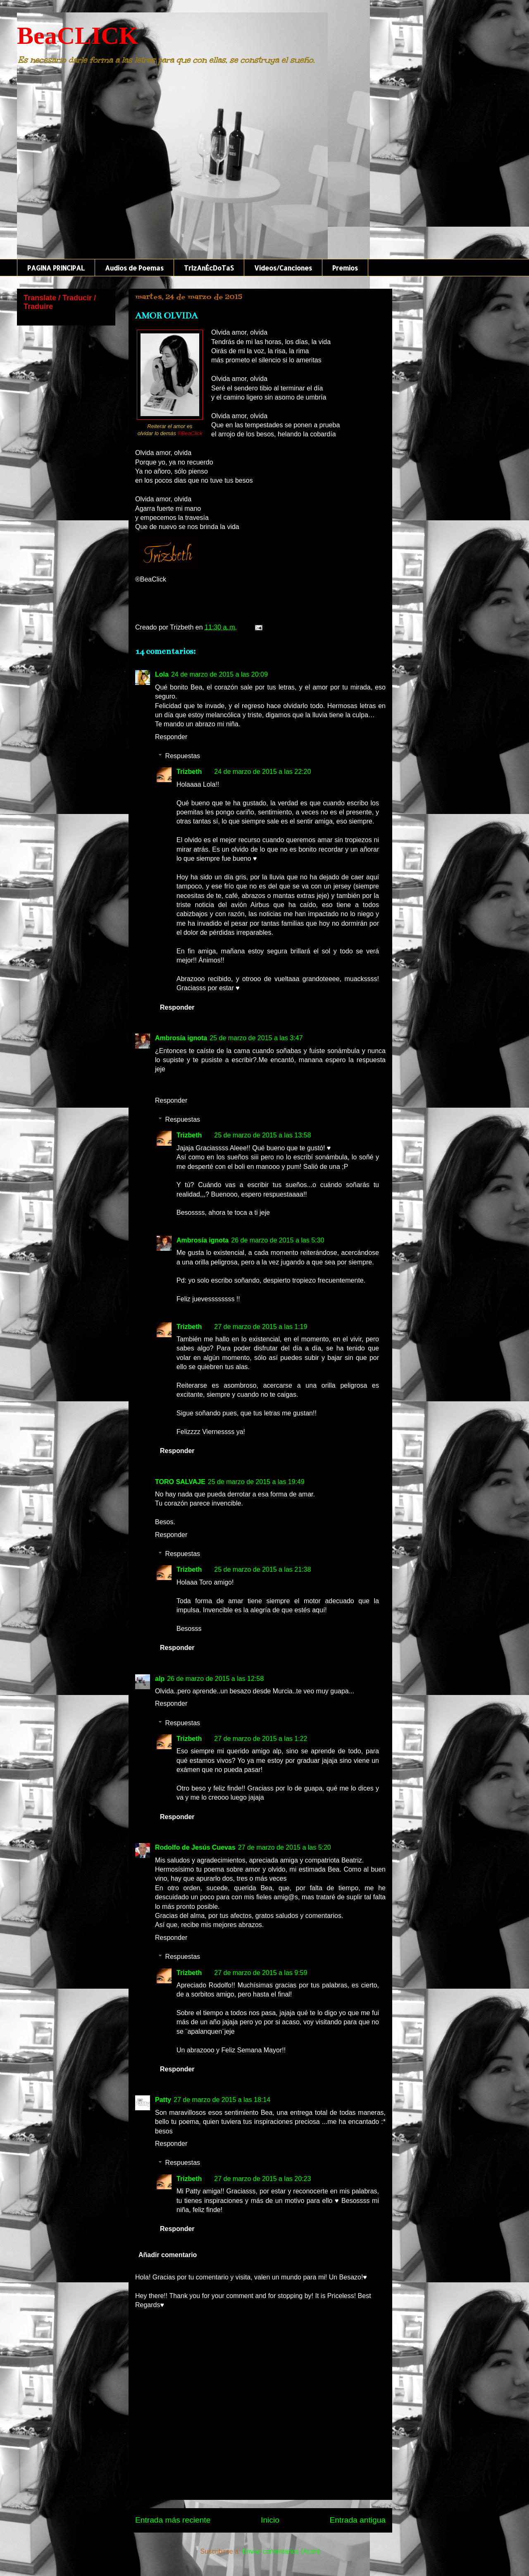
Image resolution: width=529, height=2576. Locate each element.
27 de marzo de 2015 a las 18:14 (222, 2099)
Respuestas (182, 755)
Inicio (270, 2520)
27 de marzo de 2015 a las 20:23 (262, 2178)
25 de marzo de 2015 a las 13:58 (262, 1135)
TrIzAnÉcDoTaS (209, 267)
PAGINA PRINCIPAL (56, 267)
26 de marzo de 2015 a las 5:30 (277, 1240)
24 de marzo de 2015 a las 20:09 (219, 674)
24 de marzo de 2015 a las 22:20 (262, 771)
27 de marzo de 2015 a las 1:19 (260, 1326)
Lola (162, 674)
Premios (345, 267)
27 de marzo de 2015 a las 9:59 (260, 1972)
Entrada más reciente (172, 2520)
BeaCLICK (77, 35)
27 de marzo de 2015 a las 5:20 (284, 1847)
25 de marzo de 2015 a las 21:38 (262, 1569)
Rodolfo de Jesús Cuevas (195, 1847)
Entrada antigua (358, 2520)
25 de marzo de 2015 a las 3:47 (256, 1037)
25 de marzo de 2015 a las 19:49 (256, 1481)
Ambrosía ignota (181, 1037)
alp (159, 1678)
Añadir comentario (167, 2254)
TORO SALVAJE (180, 1481)
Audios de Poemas (134, 267)
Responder (171, 736)
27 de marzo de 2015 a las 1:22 (260, 1738)
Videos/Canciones (283, 267)
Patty (163, 2099)
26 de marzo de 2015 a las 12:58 (215, 1678)
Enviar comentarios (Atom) (281, 2551)
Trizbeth (189, 771)
